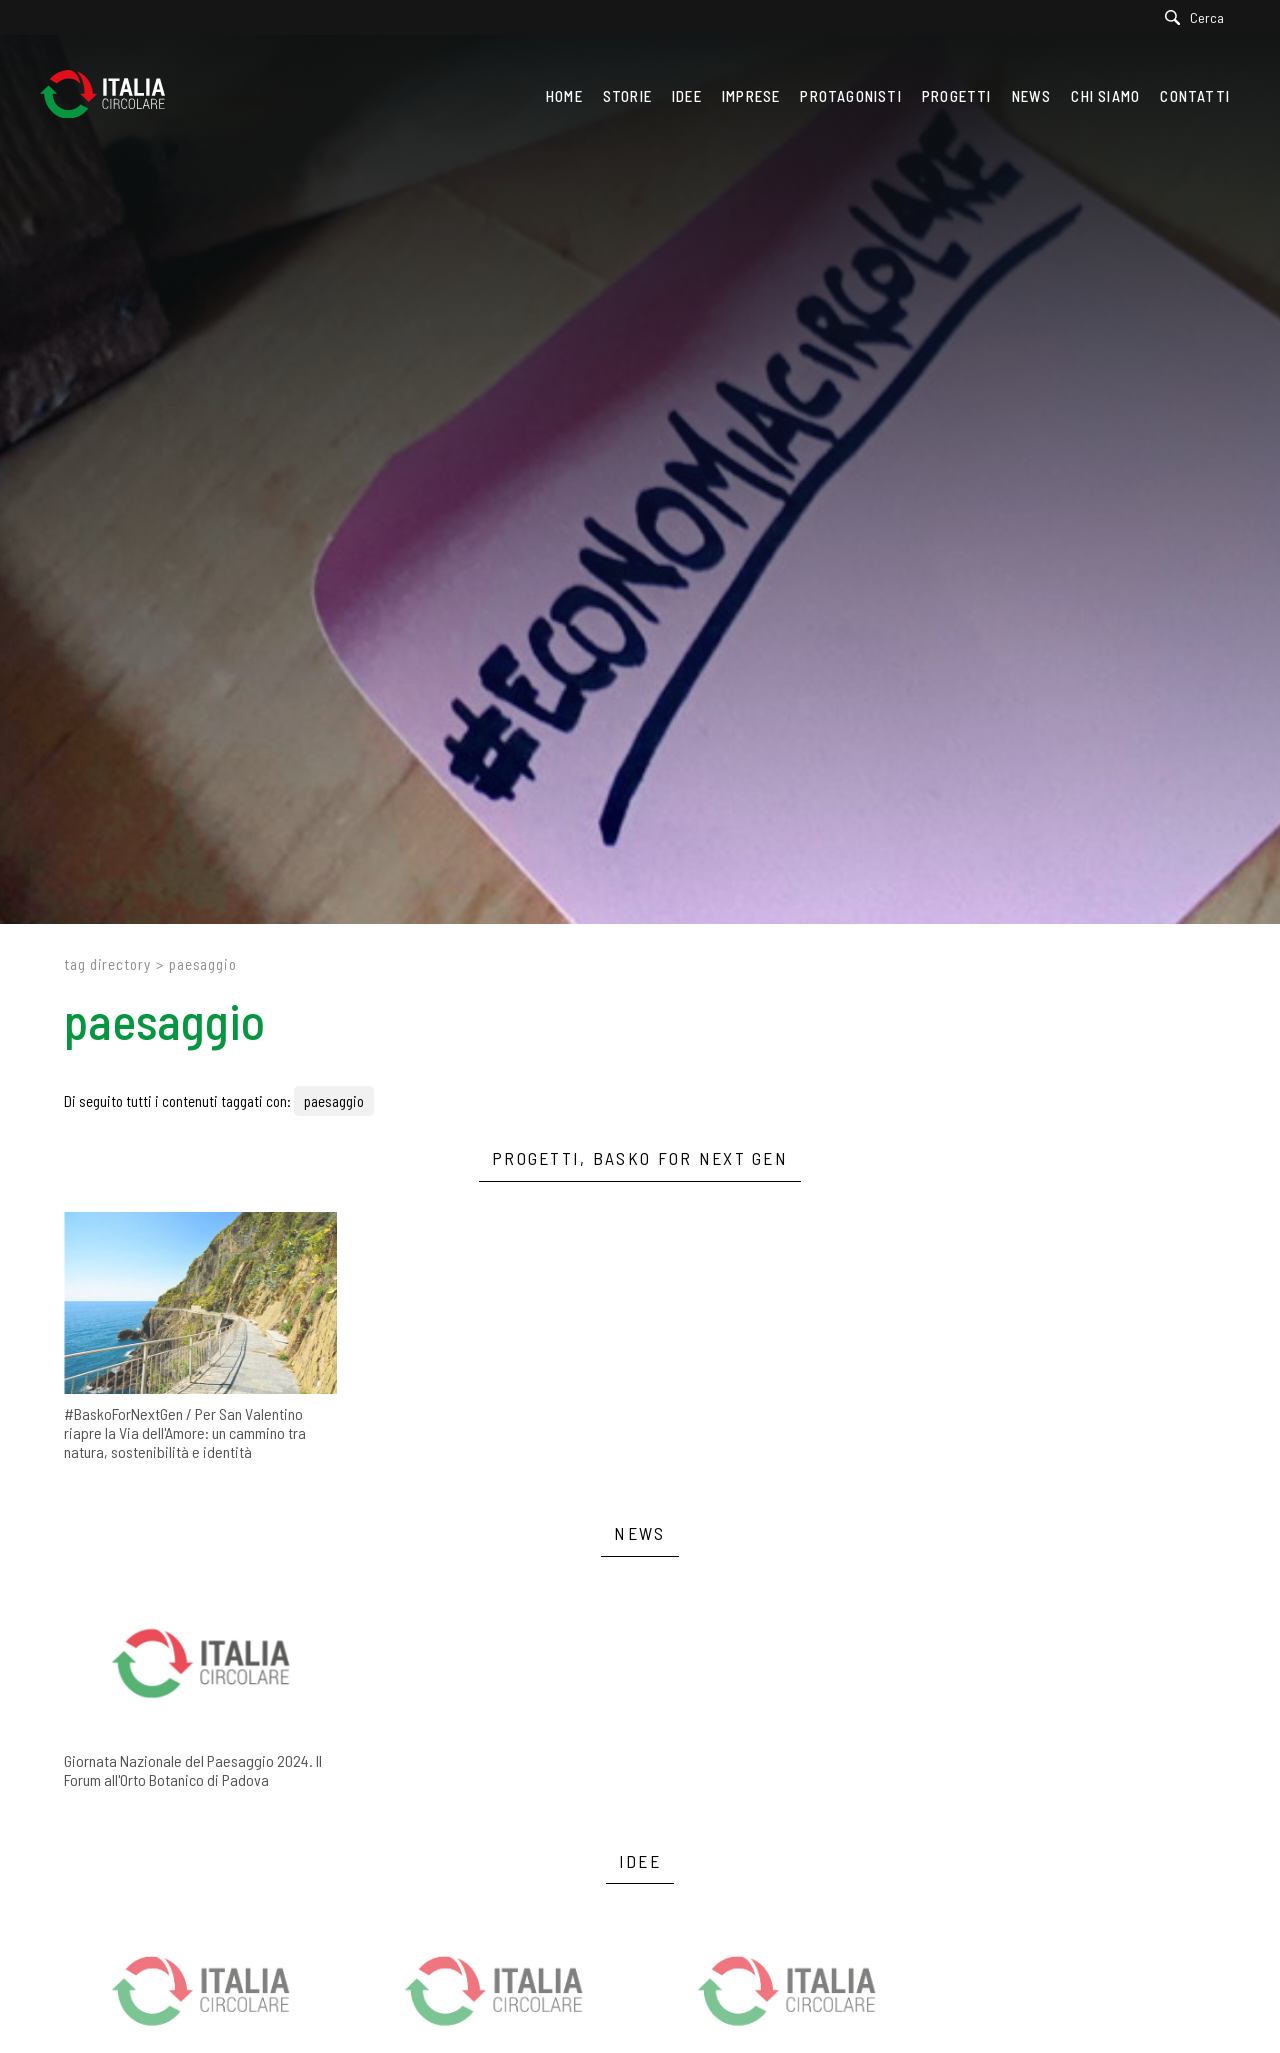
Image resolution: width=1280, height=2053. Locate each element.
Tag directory (107, 964)
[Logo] (112, 96)
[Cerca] (1199, 17)
